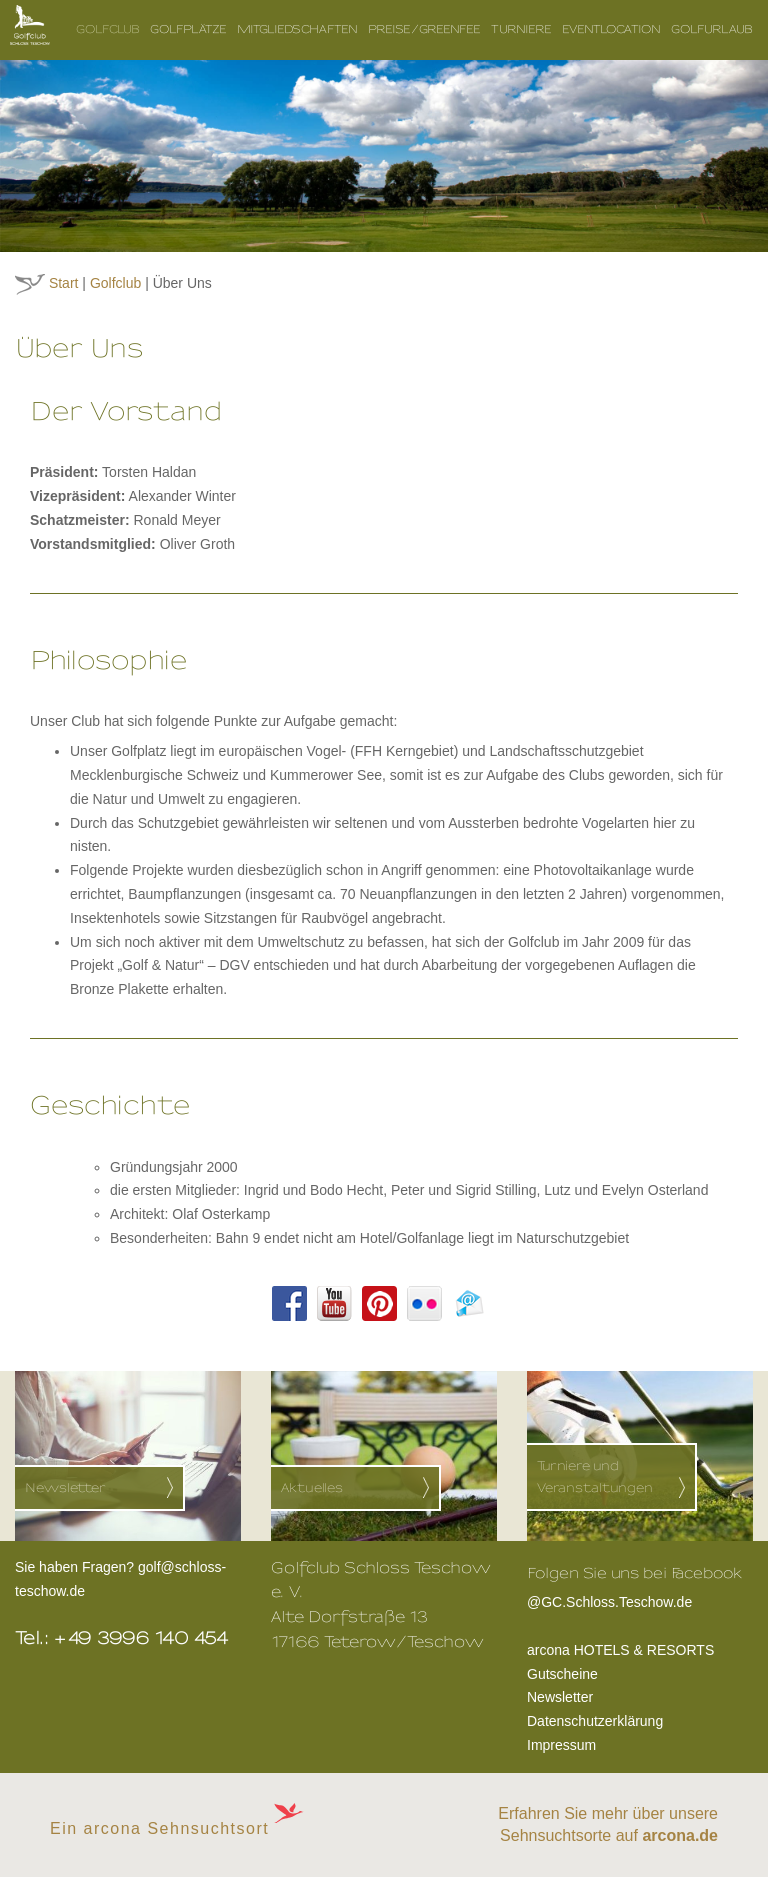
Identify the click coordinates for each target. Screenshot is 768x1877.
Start (64, 283)
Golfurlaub (712, 29)
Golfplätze (188, 29)
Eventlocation (611, 29)
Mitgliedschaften (297, 29)
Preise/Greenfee (424, 29)
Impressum (561, 1745)
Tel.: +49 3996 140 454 (122, 1638)
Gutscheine (562, 1674)
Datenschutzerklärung (595, 1721)
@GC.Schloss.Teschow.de (634, 1600)
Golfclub (108, 29)
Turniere (521, 29)
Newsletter (560, 1697)
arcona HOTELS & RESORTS (620, 1650)
